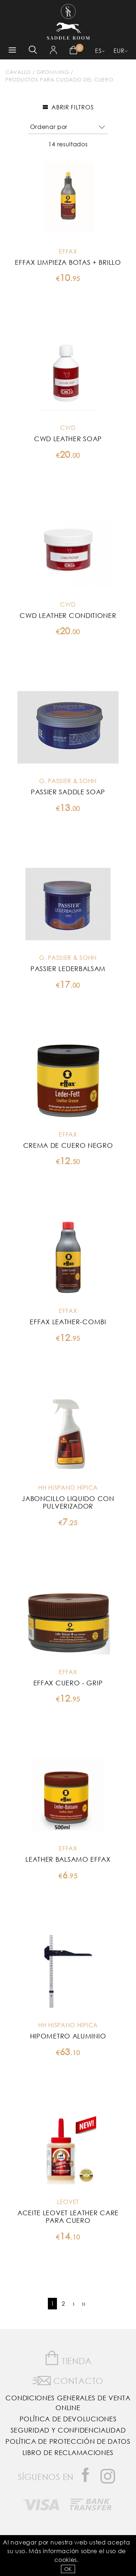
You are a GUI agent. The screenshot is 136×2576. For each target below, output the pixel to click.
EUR (119, 50)
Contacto (68, 2379)
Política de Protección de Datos (68, 2441)
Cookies (65, 2559)
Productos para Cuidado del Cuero (59, 79)
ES (98, 50)
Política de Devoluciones (68, 2419)
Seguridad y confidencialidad (68, 2430)
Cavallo (18, 71)
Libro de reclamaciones (68, 2452)
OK (68, 2568)
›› (83, 2303)
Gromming (53, 71)
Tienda (68, 2358)
